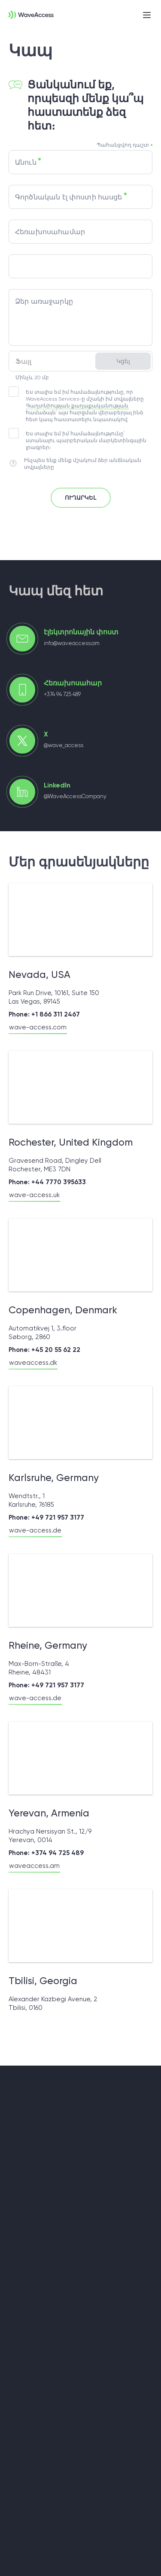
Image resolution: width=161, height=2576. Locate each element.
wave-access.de (35, 1530)
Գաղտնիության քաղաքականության (77, 406)
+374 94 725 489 (62, 694)
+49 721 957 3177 (57, 1517)
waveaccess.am (34, 1866)
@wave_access (63, 745)
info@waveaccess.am (72, 643)
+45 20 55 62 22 (55, 1350)
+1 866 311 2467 (55, 1014)
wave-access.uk (34, 1195)
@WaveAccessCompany (75, 796)
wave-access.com (38, 1027)
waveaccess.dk (33, 1362)
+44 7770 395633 (58, 1182)
